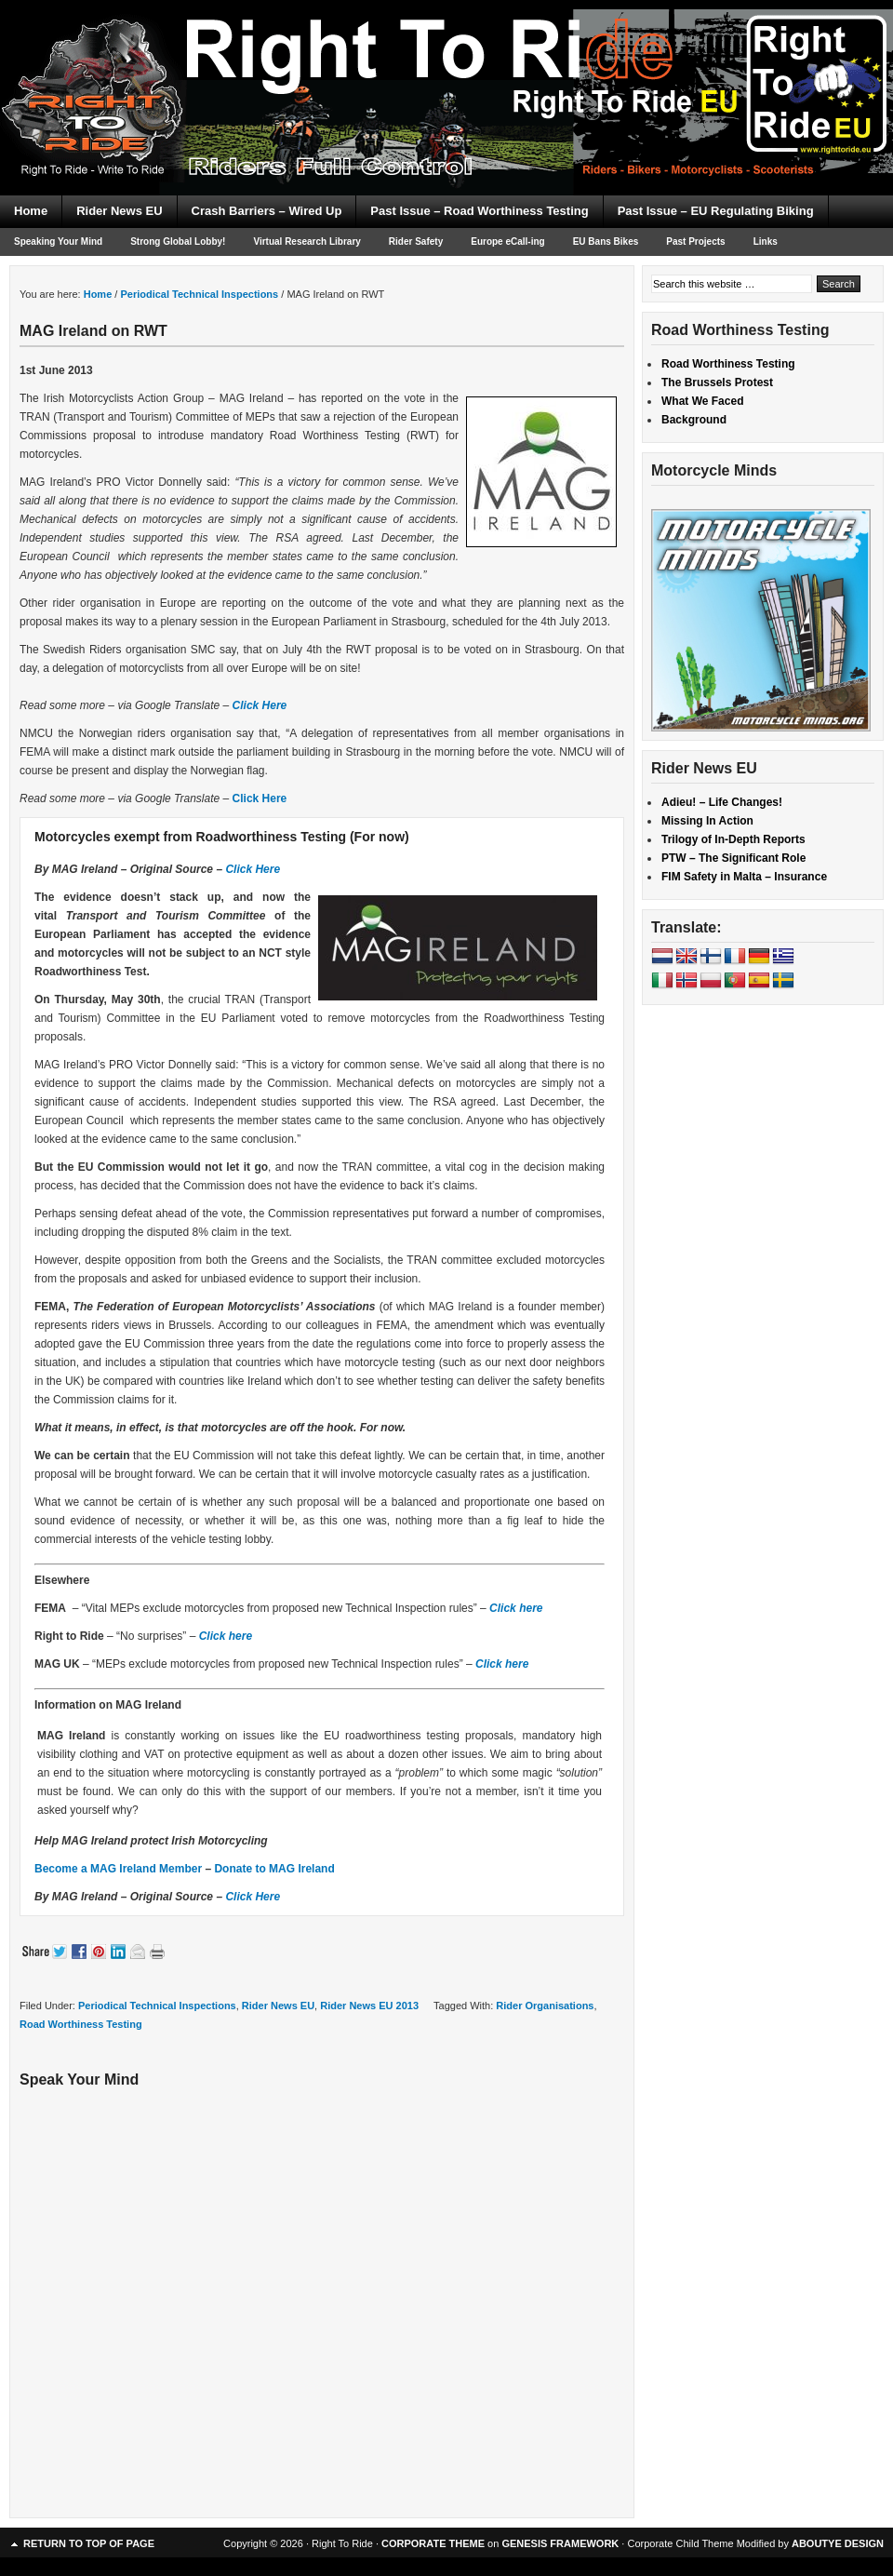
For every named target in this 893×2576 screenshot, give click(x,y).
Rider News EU (119, 211)
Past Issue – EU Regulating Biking (716, 211)
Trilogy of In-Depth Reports (733, 839)
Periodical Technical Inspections (157, 2005)
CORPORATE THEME (433, 2543)
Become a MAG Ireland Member (118, 1868)
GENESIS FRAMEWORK (560, 2543)
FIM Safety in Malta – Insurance (744, 876)
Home (30, 211)
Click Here (260, 705)
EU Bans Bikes (606, 241)
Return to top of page (88, 2543)
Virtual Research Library (306, 241)
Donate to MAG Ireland (274, 1868)
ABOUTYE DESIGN (838, 2543)
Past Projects (695, 241)
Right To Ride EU (446, 65)
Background (693, 419)
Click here (515, 1608)
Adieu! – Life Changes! (721, 802)
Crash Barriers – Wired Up (267, 211)
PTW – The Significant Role (733, 858)
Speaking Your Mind (58, 241)
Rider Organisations (544, 2005)
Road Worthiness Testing (81, 2024)
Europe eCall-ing (507, 241)
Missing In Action (707, 820)
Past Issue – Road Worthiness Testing (479, 211)
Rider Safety (416, 241)
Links (765, 241)
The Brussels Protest (717, 382)
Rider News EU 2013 (369, 2005)
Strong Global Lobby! (177, 241)
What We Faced (702, 401)
